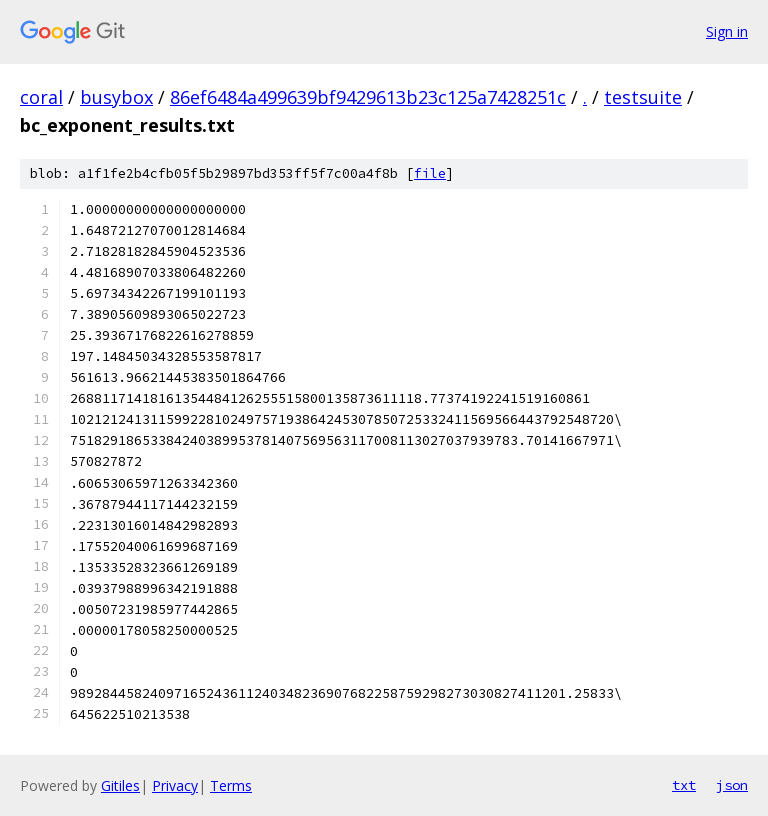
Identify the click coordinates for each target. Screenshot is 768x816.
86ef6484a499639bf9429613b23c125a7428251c (368, 97)
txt (684, 785)
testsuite (643, 97)
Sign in (727, 31)
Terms (231, 785)
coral (41, 97)
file (430, 173)
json (732, 785)
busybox (116, 97)
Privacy (175, 785)
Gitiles (120, 785)
